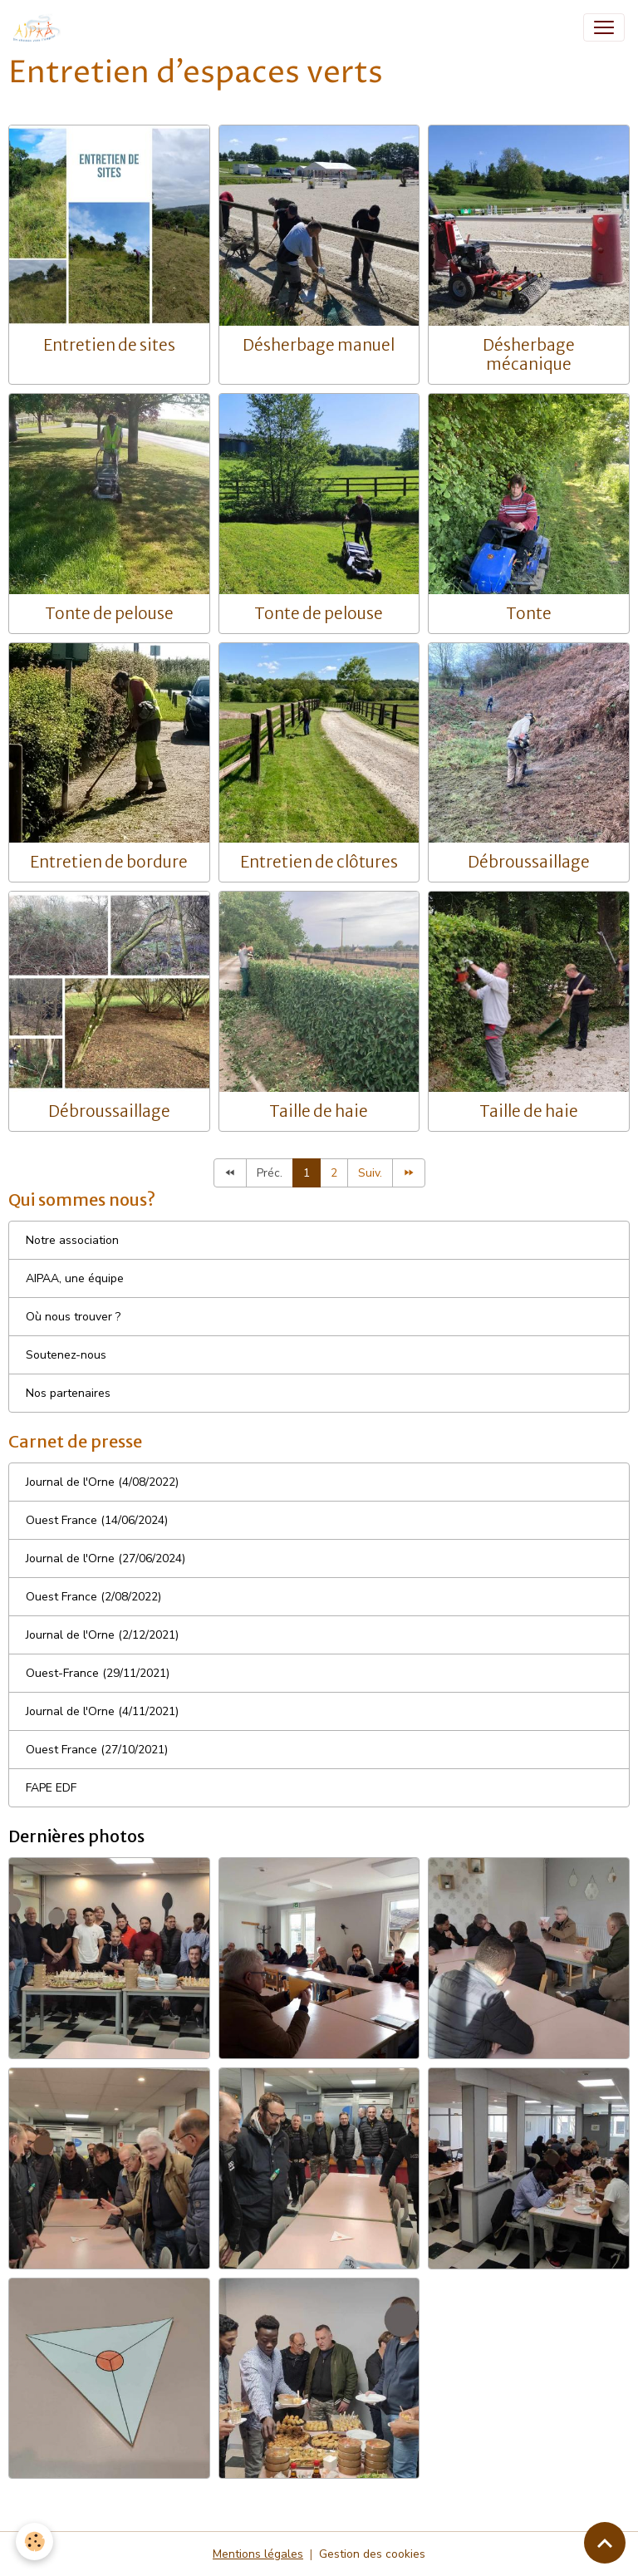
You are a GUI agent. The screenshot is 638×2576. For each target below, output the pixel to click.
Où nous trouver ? (73, 1317)
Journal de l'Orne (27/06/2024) (105, 1558)
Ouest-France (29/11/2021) (97, 1673)
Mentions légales (258, 2554)
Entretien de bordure (109, 862)
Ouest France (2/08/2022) (93, 1597)
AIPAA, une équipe (75, 1278)
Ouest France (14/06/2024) (97, 1520)
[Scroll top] (605, 2543)
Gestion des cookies (372, 2554)
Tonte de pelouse (109, 613)
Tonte (529, 613)
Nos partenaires (68, 1393)
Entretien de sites (109, 345)
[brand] (40, 27)
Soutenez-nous (66, 1355)
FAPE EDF (51, 1788)
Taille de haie (318, 1111)
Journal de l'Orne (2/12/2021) (102, 1635)
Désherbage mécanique (529, 354)
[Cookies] (35, 2541)
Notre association (72, 1240)
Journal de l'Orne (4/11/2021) (102, 1711)
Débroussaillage (529, 862)
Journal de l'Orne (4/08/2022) (102, 1482)
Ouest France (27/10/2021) (97, 1749)
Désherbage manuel (319, 345)
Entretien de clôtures (319, 862)
